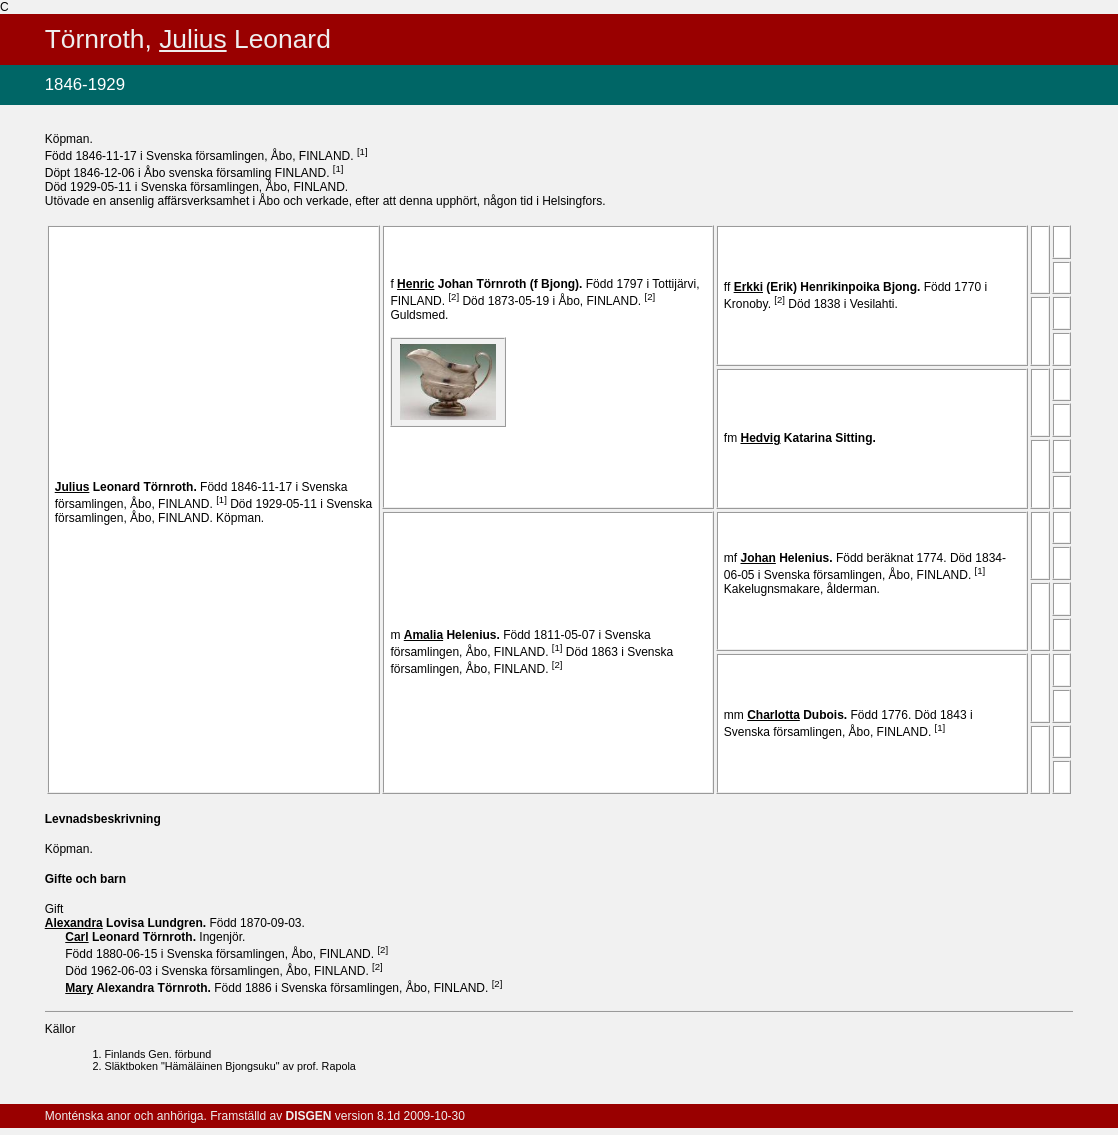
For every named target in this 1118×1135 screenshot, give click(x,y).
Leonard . (127, 487)
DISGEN (309, 1116)
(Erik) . (829, 287)
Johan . (491, 284)
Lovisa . (127, 923)
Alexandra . (139, 988)
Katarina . (810, 438)
